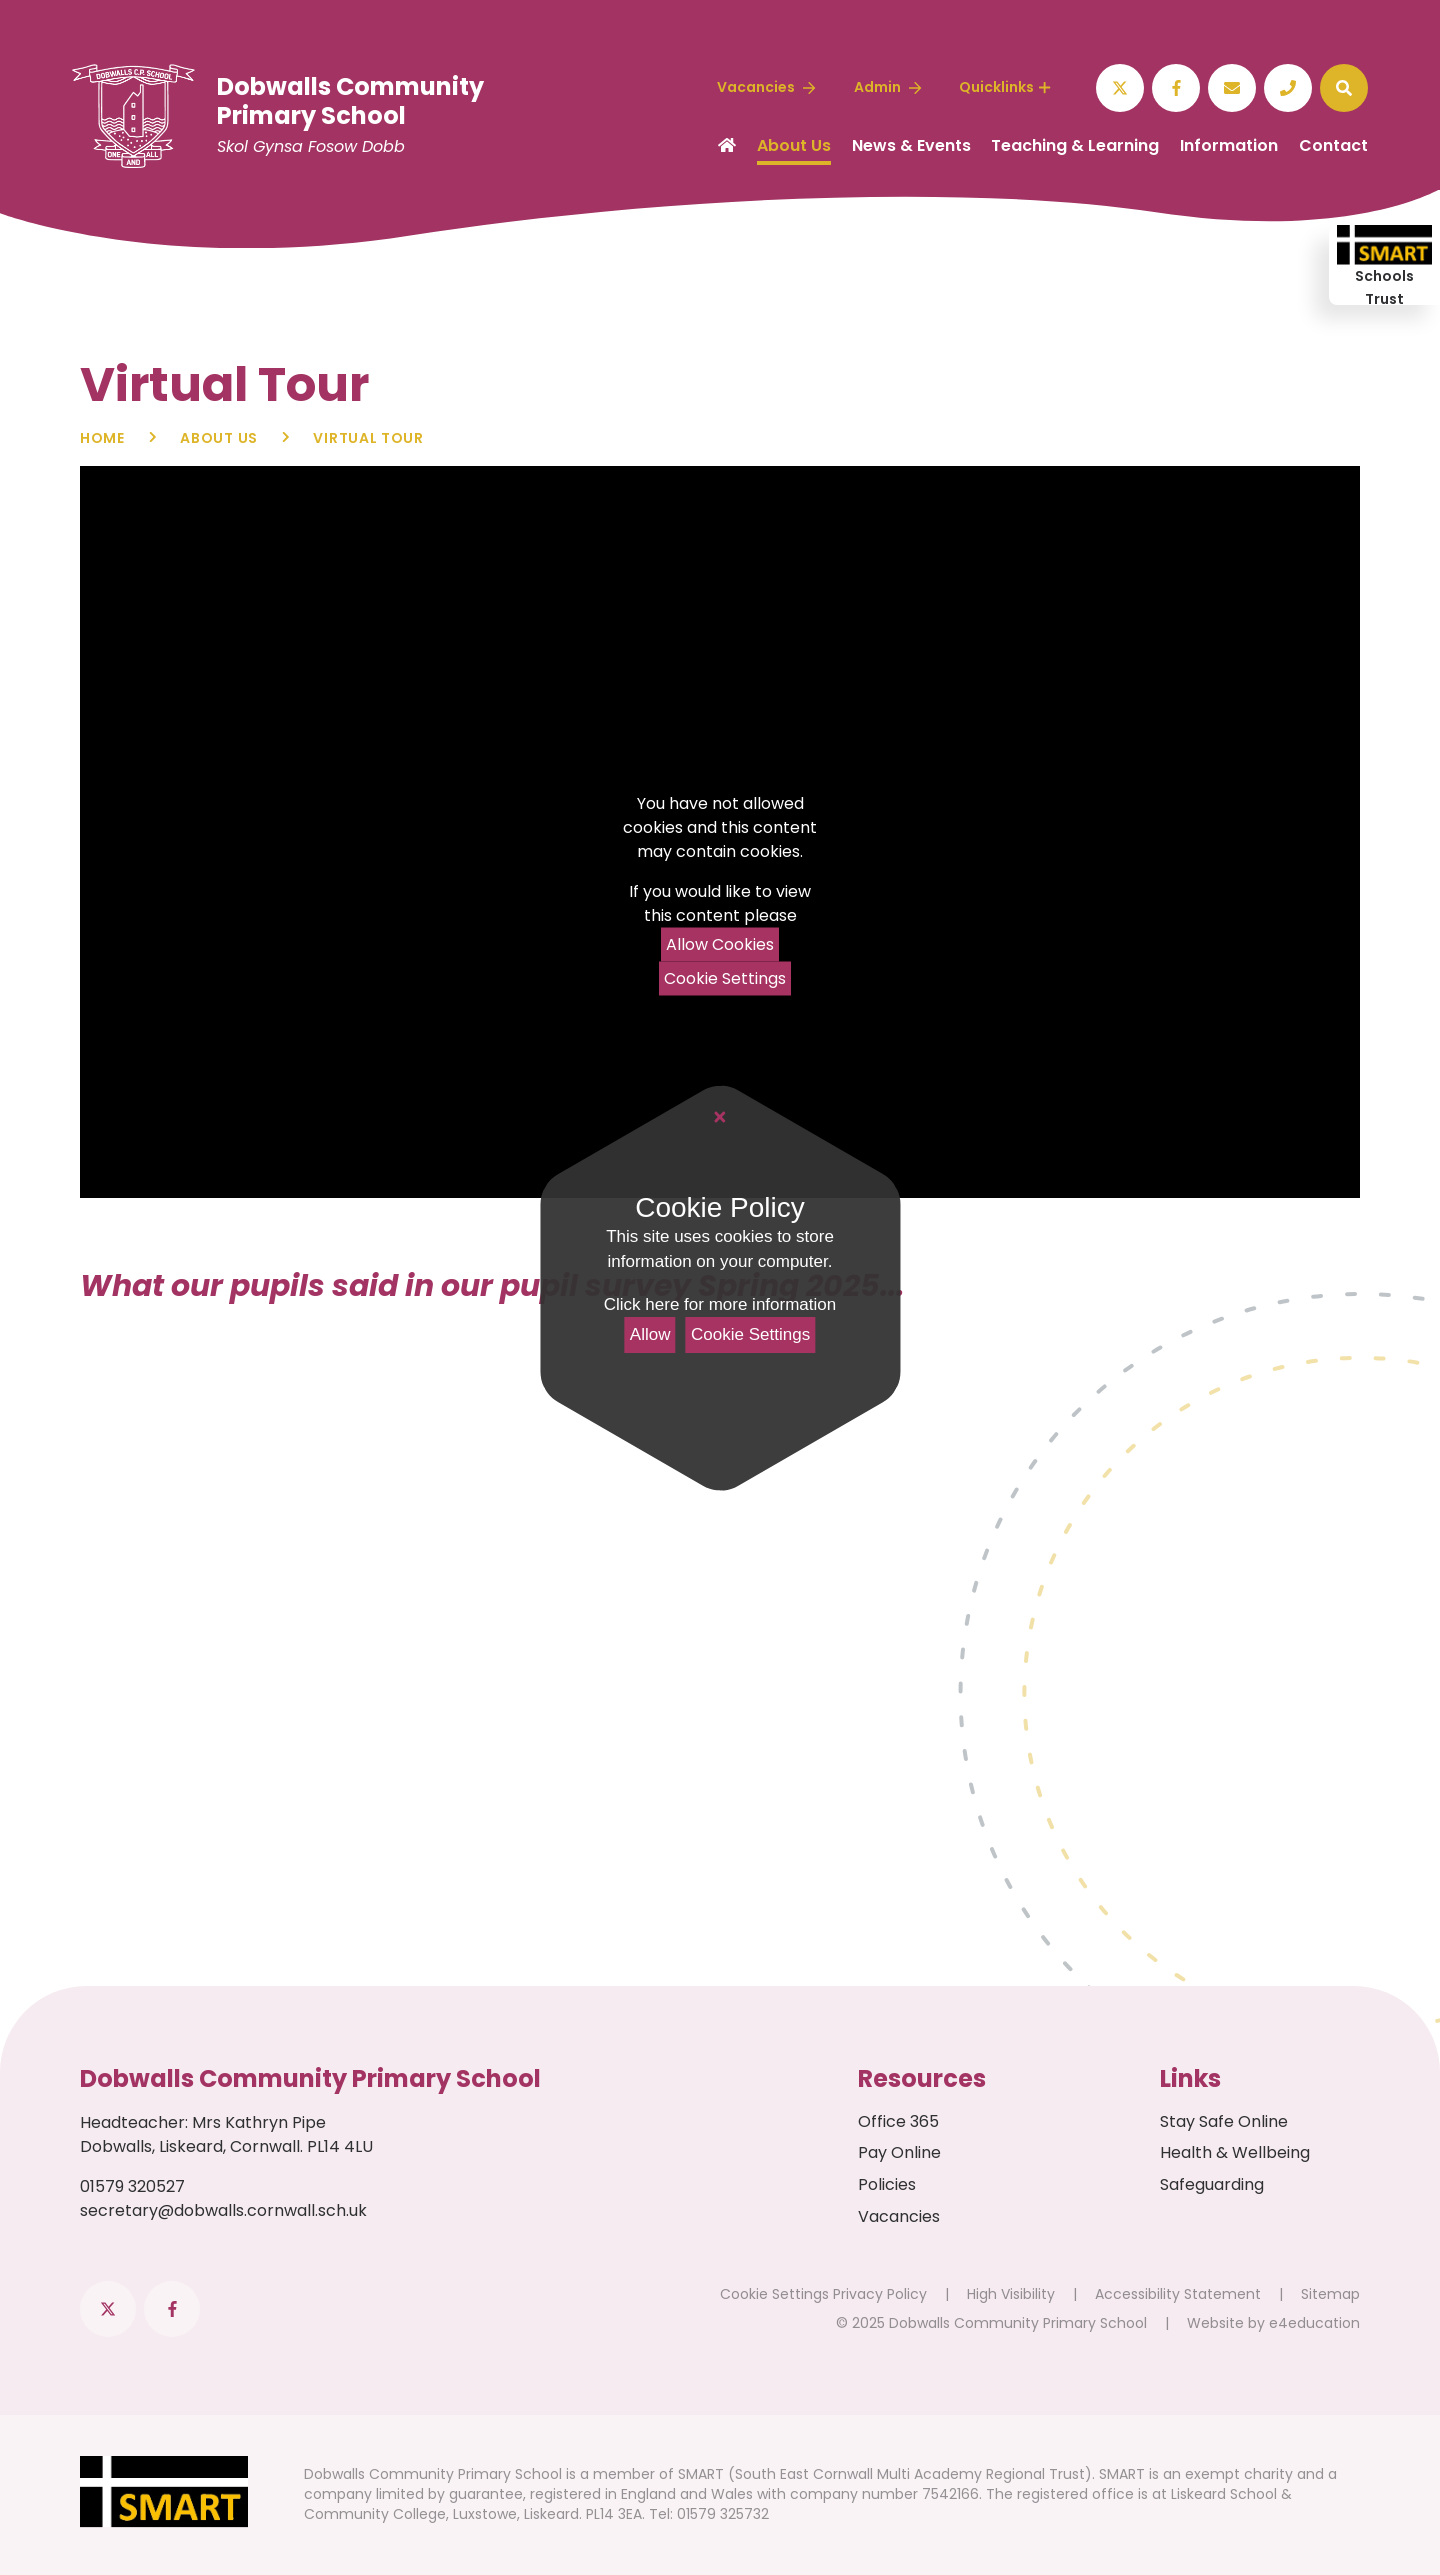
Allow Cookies (720, 944)
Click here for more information (720, 1304)
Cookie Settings (725, 978)
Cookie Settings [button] (774, 2294)
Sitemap (1330, 2294)
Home (102, 438)
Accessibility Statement (1178, 2294)
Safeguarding (1212, 2184)
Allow (650, 1334)
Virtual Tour (368, 438)
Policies (887, 2184)
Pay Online (899, 2152)
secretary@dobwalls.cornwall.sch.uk (223, 2210)
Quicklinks (1004, 87)
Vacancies (899, 2216)
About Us (219, 438)
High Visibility (1011, 2294)
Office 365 (898, 2121)
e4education (1314, 2323)
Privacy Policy (880, 2294)
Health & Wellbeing (1235, 2152)
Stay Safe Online (1224, 2121)
